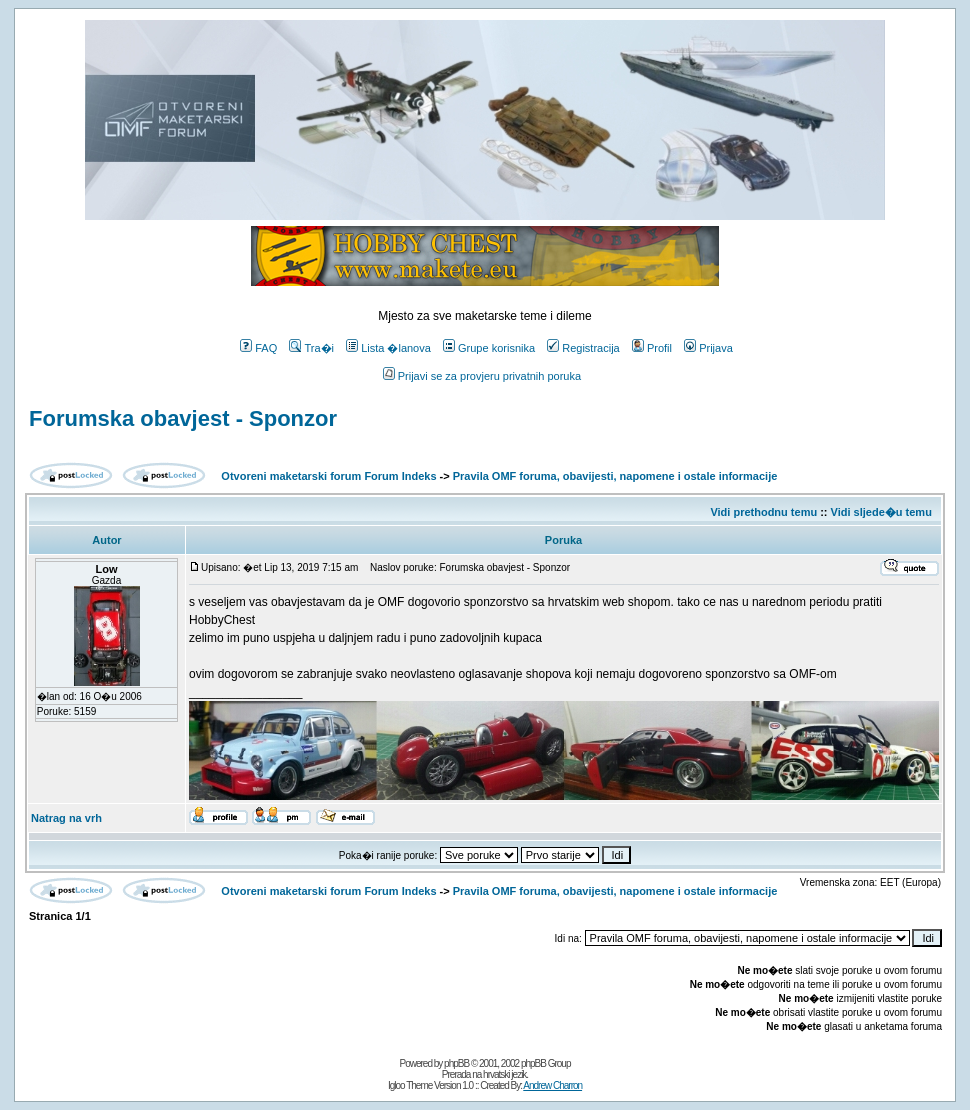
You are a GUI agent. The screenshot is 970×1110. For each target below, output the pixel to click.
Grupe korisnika (489, 348)
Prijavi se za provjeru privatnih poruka (482, 376)
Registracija (583, 348)
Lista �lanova (388, 348)
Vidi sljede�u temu (881, 512)
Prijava (708, 348)
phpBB (456, 1063)
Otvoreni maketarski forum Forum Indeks (328, 476)
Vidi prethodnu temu (763, 512)
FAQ (258, 348)
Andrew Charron (552, 1085)
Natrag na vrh (66, 818)
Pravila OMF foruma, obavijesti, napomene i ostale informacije (615, 476)
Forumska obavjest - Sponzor (183, 418)
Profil (652, 348)
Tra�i (311, 348)
